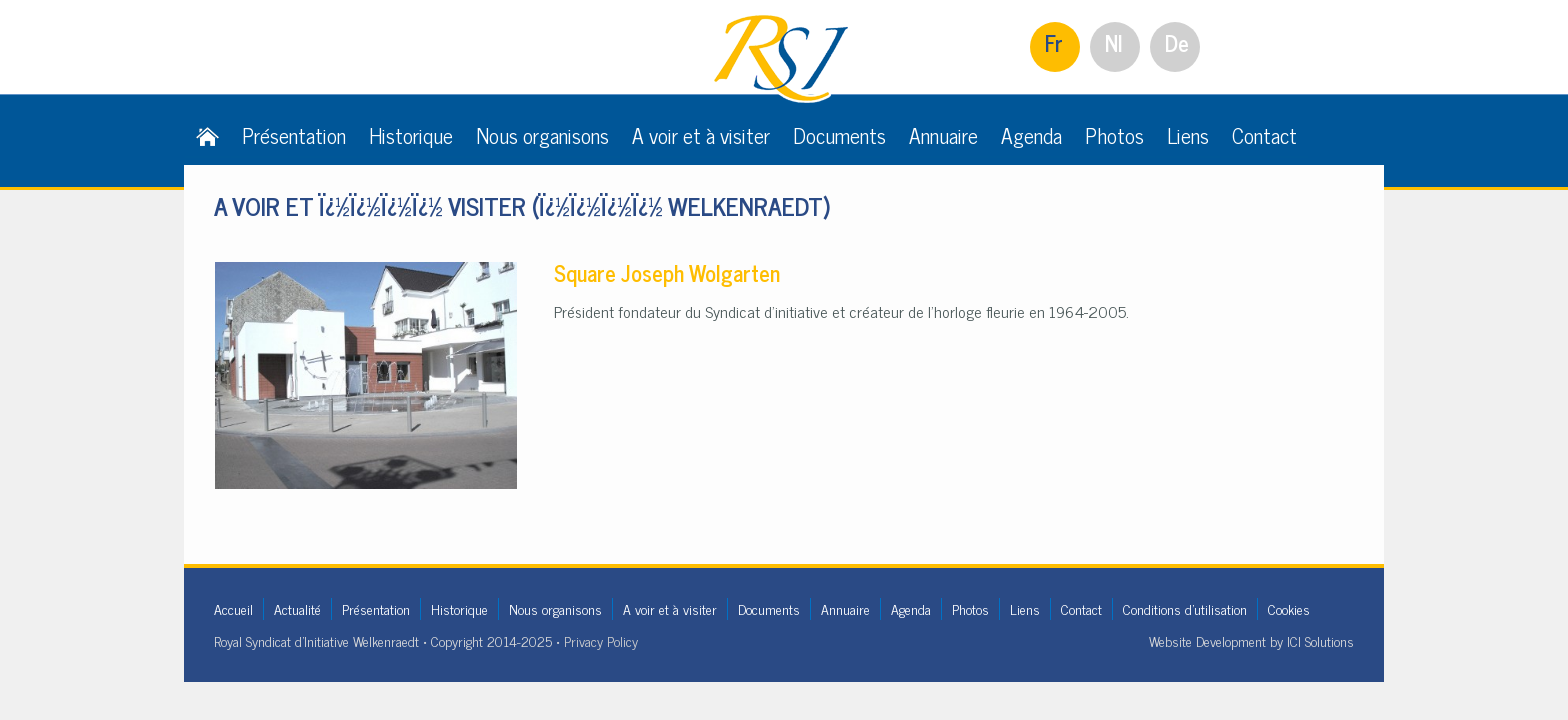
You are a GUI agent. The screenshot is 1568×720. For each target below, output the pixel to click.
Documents (839, 135)
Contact (1264, 135)
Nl (1114, 42)
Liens (1188, 135)
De (1177, 42)
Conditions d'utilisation (1185, 608)
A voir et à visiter (701, 135)
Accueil (233, 608)
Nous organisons (542, 135)
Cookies (1289, 608)
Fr (1054, 42)
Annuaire (943, 135)
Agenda (1031, 135)
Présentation (294, 135)
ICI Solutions (1320, 640)
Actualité (297, 608)
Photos (1114, 135)
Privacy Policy (601, 640)
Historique (411, 135)
